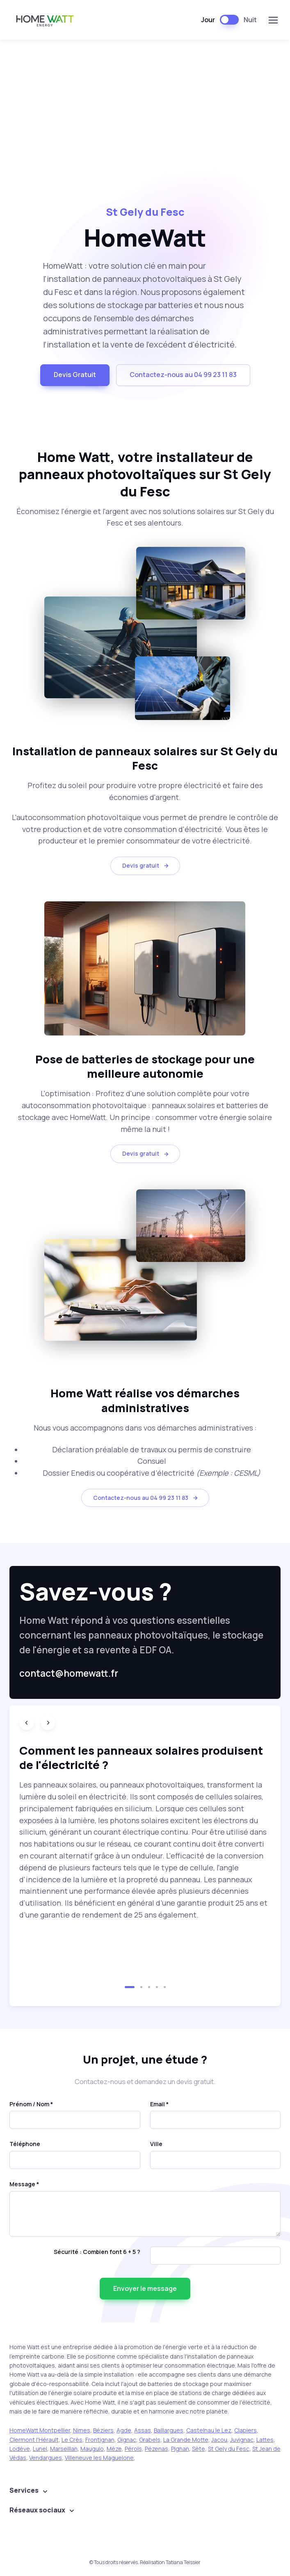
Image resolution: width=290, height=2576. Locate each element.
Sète (198, 2449)
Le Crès (72, 2439)
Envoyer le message (145, 2288)
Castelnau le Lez (208, 2430)
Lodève (19, 2449)
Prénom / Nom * (31, 2104)
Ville (156, 2144)
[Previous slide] (26, 1722)
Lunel (40, 2449)
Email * (159, 2104)
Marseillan (64, 2449)
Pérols (133, 2449)
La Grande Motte (185, 2439)
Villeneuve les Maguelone (99, 2458)
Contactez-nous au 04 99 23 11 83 (183, 374)
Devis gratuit (146, 865)
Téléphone (24, 2144)
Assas (142, 2430)
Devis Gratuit (75, 374)
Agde (123, 2430)
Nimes (81, 2430)
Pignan (180, 2449)
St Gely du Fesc (228, 2449)
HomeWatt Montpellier (39, 2430)
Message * (24, 2184)
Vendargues (45, 2458)
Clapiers (245, 2430)
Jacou (219, 2439)
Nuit (250, 19)
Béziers (103, 2430)
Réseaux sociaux (37, 2509)
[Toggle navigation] (273, 20)
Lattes (265, 2439)
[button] (130, 1987)
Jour (208, 19)
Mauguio (92, 2449)
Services (24, 2490)
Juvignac (241, 2439)
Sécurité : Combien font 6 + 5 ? (97, 2252)
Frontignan (99, 2439)
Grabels (149, 2439)
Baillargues (168, 2430)
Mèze (114, 2449)
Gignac (126, 2439)
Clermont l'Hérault (34, 2439)
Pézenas (156, 2449)
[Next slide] (48, 1722)
